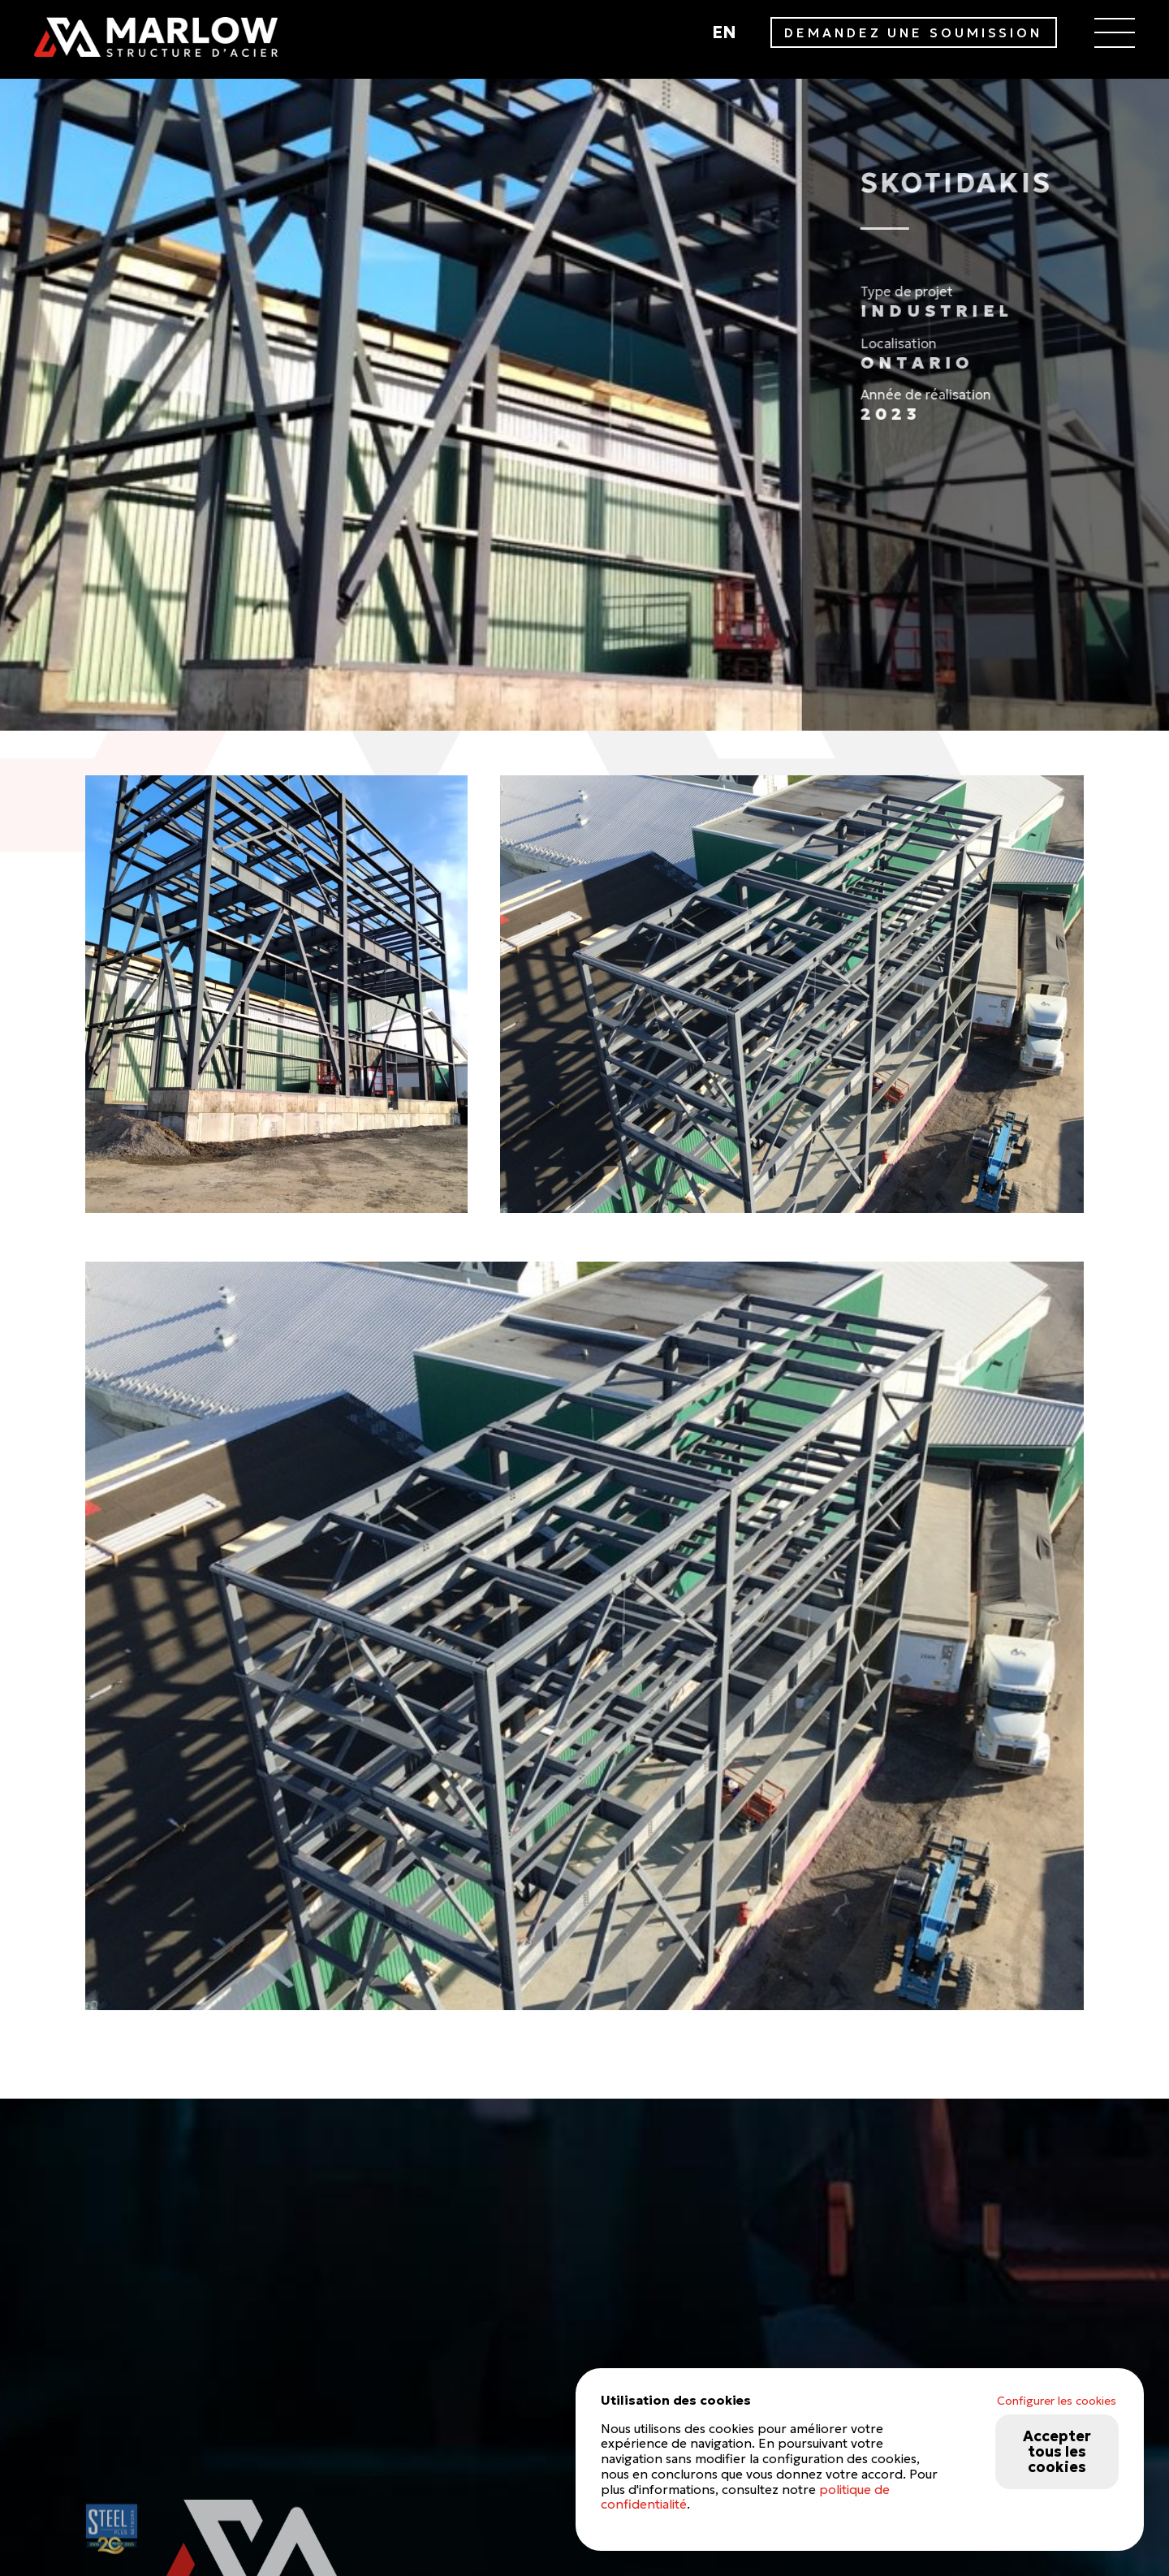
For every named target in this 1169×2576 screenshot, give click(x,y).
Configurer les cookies (1056, 2400)
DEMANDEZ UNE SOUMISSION (913, 33)
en (724, 32)
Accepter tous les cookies (1057, 2451)
